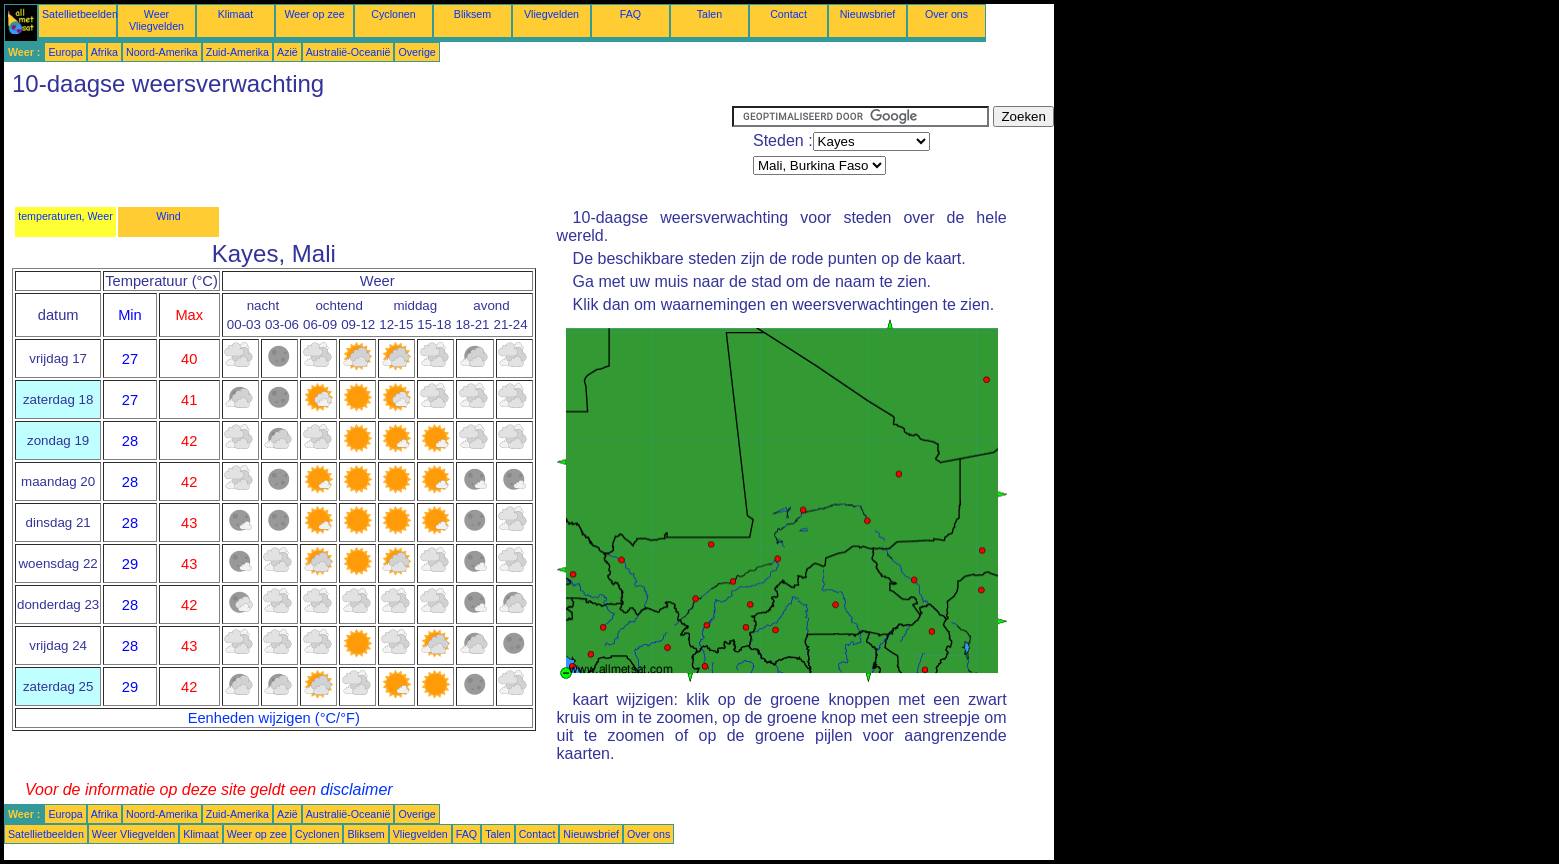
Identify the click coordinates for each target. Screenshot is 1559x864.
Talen (709, 14)
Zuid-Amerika (237, 52)
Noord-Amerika (162, 52)
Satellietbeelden (80, 14)
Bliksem (472, 14)
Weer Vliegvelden (156, 20)
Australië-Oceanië (348, 52)
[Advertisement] (368, 151)
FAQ (630, 14)
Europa (65, 52)
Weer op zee (314, 14)
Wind (168, 216)
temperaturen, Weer (65, 216)
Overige (416, 52)
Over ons (946, 14)
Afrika (104, 52)
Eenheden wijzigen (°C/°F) (274, 718)
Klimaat (236, 14)
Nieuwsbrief (868, 14)
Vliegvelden (551, 14)
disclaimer (357, 789)
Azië (287, 52)
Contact (788, 14)
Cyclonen (393, 14)
